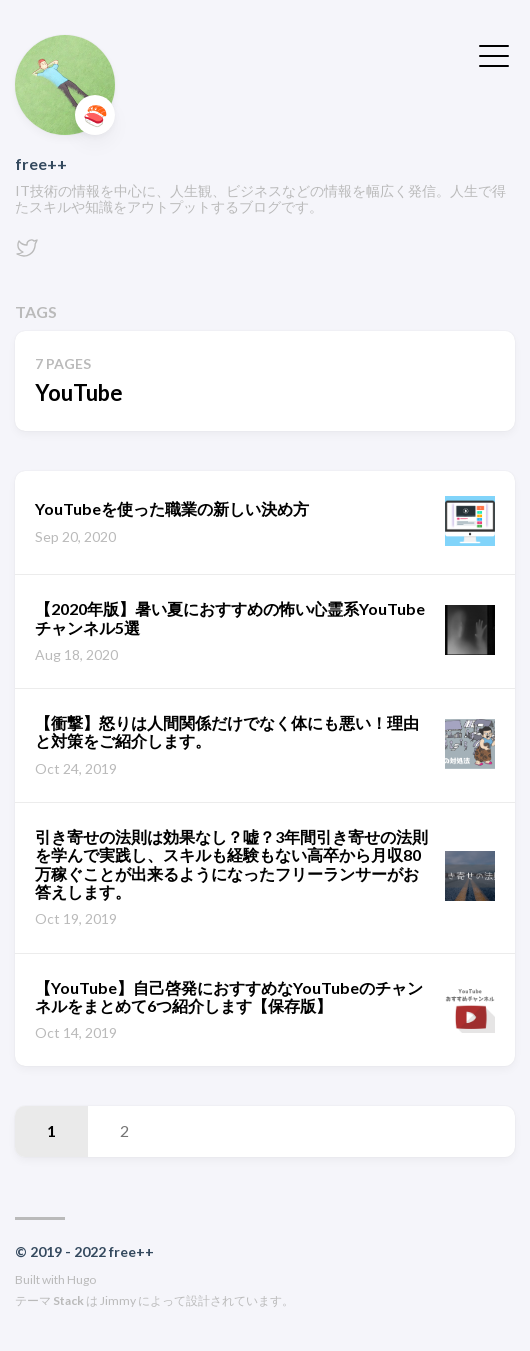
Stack (68, 1300)
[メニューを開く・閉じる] (494, 54)
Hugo (81, 1279)
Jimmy (118, 1300)
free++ (41, 163)
